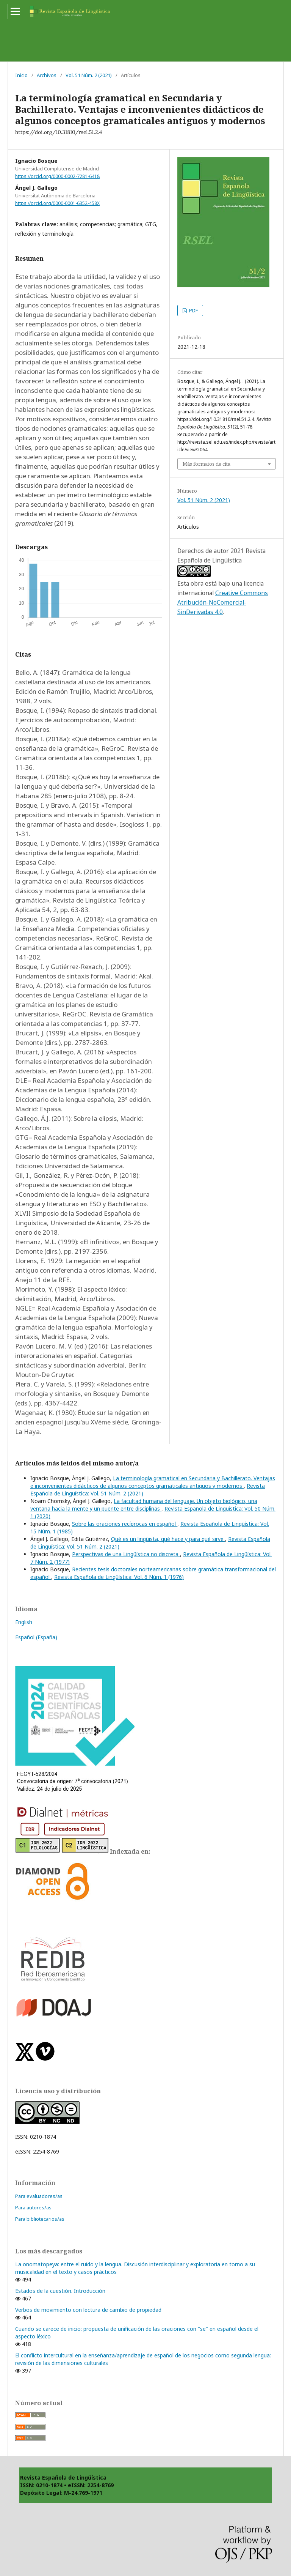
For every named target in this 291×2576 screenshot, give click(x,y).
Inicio (21, 75)
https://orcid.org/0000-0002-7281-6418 (57, 176)
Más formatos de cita (206, 463)
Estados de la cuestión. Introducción (60, 2290)
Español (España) (36, 1637)
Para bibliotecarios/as (39, 2218)
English (23, 1622)
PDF (193, 310)
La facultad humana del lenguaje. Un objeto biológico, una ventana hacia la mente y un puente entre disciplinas (143, 1504)
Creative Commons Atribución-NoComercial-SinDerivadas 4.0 (222, 602)
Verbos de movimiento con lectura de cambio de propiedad (88, 2309)
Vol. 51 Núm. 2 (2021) (89, 75)
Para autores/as (33, 2207)
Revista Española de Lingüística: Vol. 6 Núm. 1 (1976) (119, 1576)
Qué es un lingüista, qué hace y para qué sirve (168, 1538)
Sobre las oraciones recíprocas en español (124, 1523)
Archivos (46, 75)
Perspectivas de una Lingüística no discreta (126, 1554)
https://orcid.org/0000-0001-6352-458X (57, 203)
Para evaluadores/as (39, 2196)
